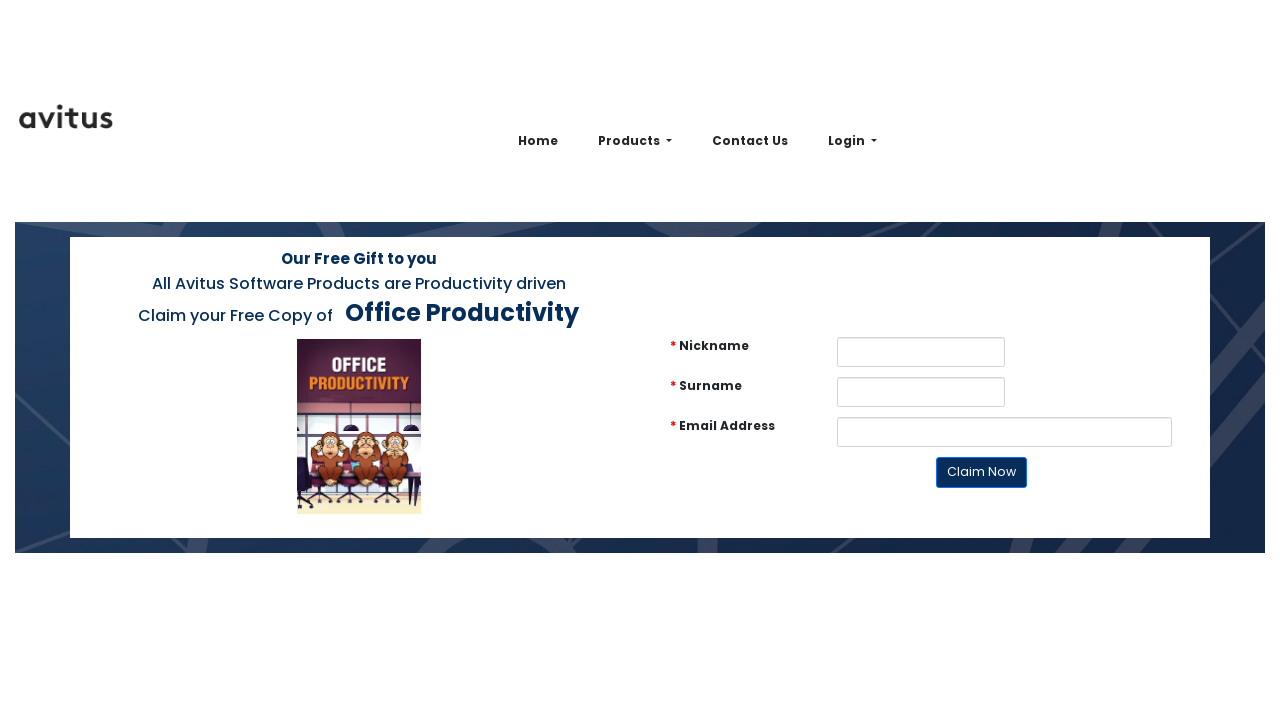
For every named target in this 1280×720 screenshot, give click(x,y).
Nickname (709, 345)
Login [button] (848, 140)
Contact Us (750, 140)
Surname (706, 385)
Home (538, 140)
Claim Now (981, 471)
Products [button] (630, 140)
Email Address (722, 425)
